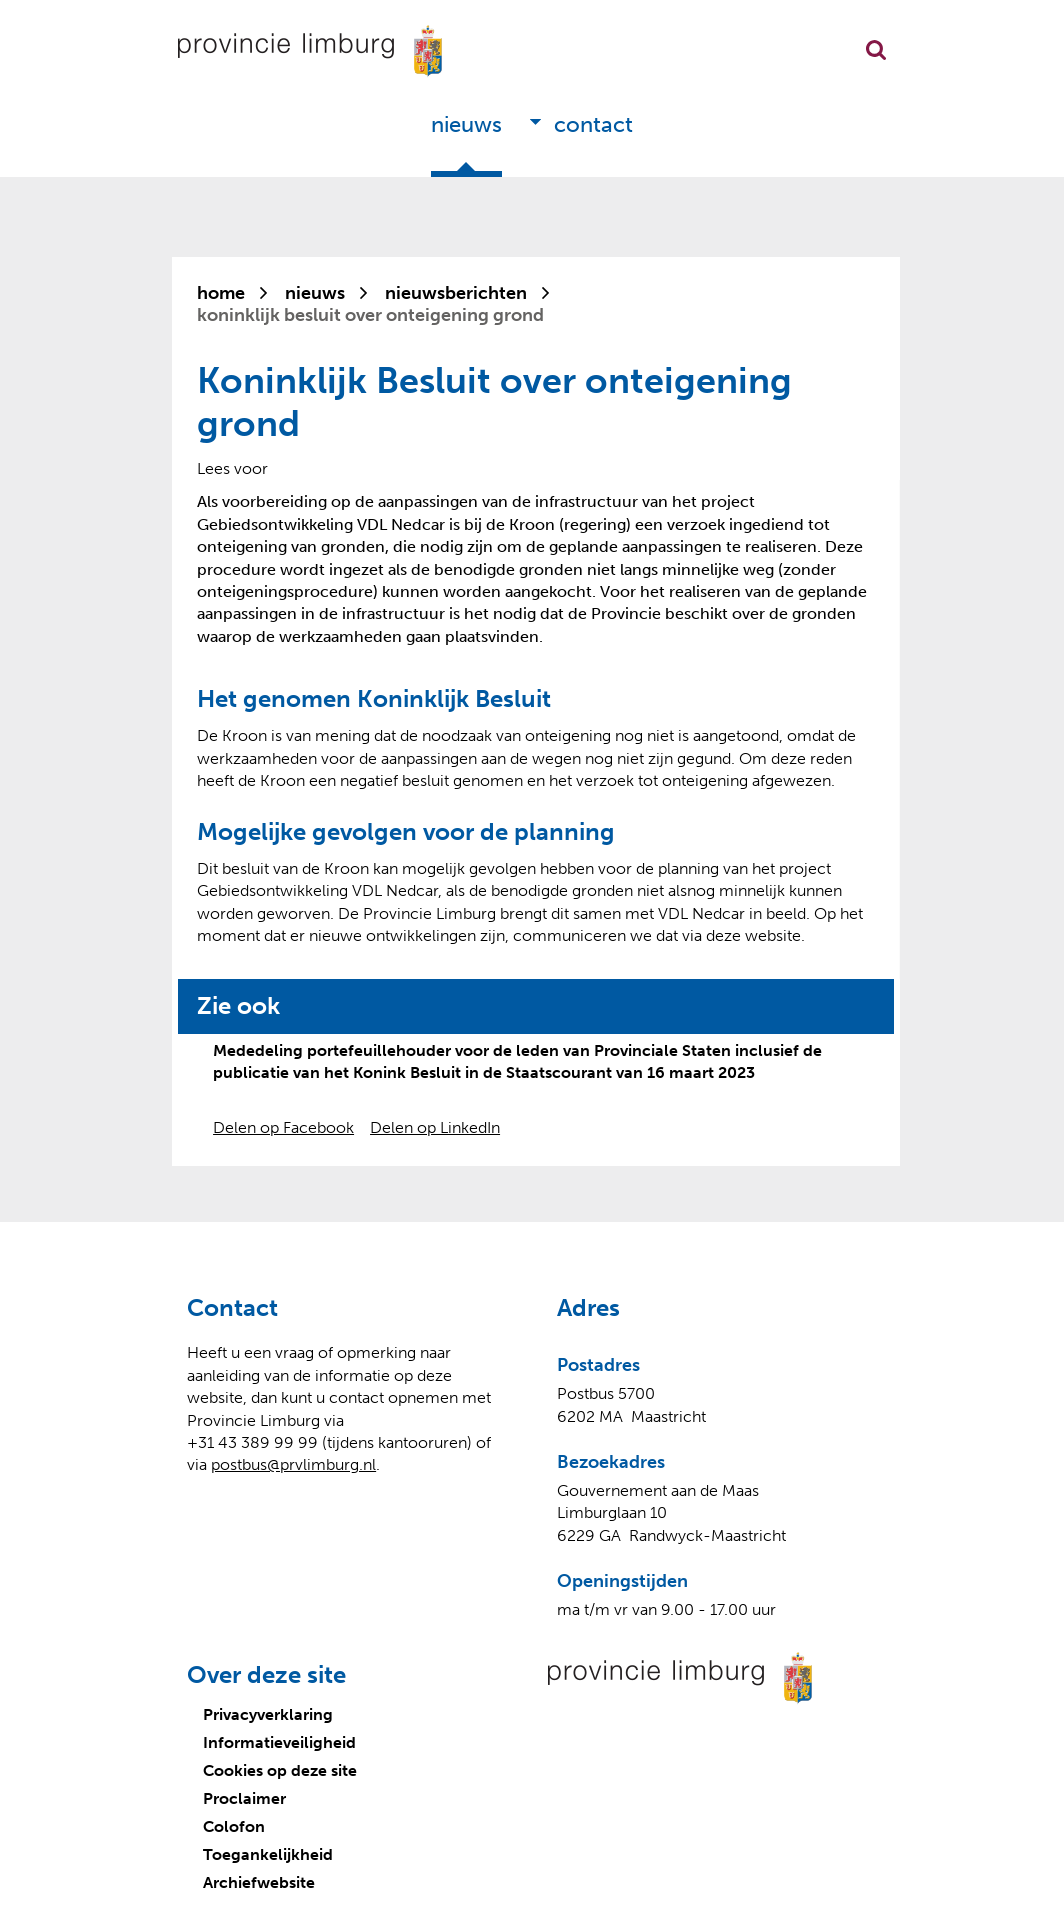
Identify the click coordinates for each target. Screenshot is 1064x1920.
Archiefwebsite (259, 1882)
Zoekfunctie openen (876, 50)
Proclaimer (244, 1798)
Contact (593, 124)
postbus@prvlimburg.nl (293, 1464)
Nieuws (466, 124)
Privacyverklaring (268, 1714)
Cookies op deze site (280, 1770)
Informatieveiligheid (279, 1742)
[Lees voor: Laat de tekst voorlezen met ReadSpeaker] (232, 468)
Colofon (234, 1826)
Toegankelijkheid (268, 1854)
